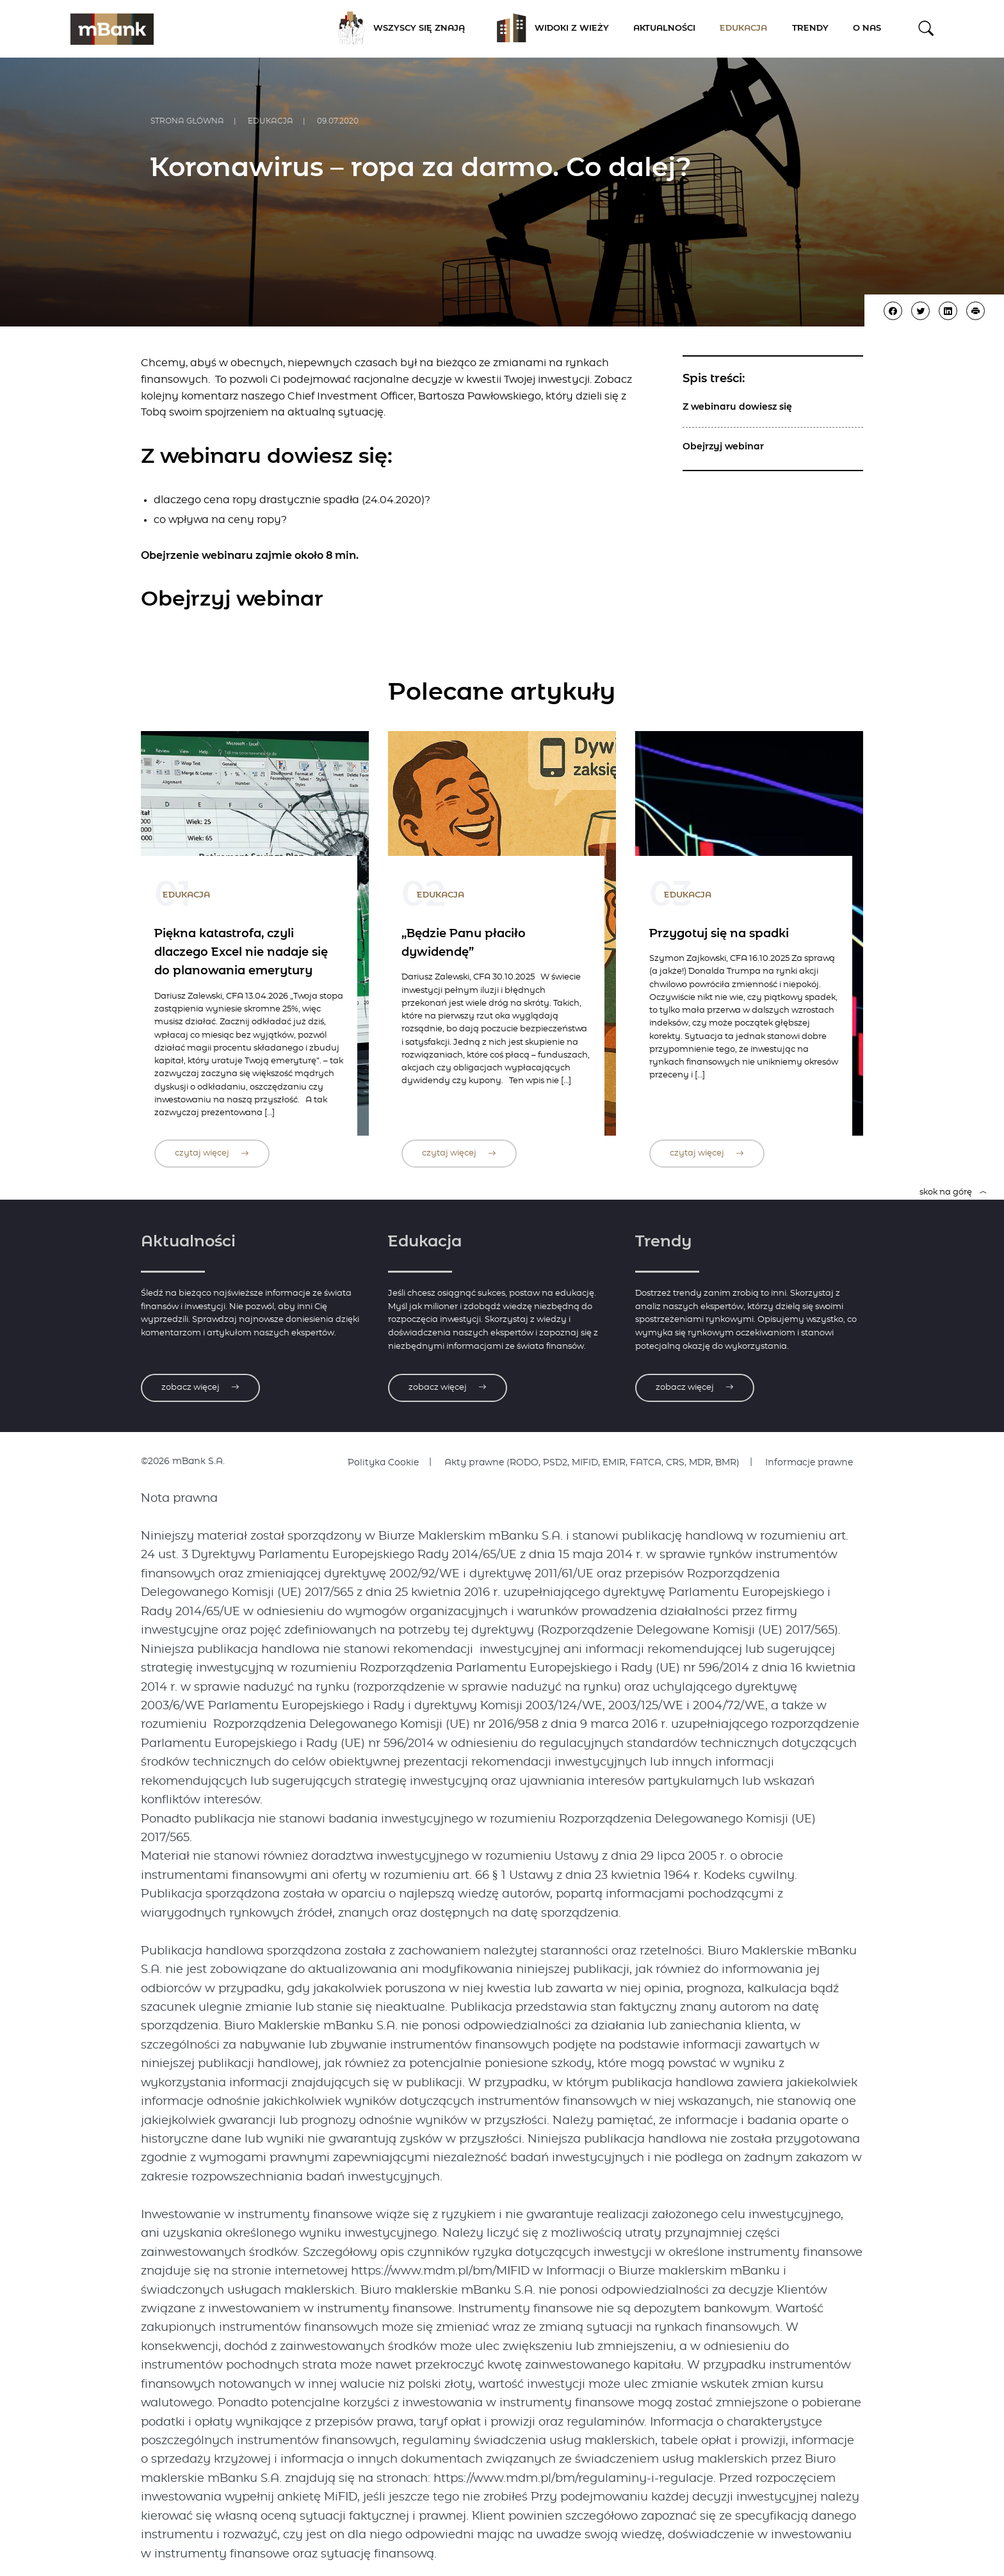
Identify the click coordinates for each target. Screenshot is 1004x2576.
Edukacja (743, 28)
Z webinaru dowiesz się (737, 407)
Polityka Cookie (383, 1462)
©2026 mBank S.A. (183, 1461)
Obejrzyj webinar (723, 446)
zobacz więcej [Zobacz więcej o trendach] (695, 1387)
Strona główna (187, 121)
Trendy (810, 28)
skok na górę (953, 1192)
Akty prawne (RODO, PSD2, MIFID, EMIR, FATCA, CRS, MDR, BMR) (592, 1462)
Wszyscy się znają (396, 28)
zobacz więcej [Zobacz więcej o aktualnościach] (200, 1387)
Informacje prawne (809, 1462)
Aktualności (664, 28)
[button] (926, 28)
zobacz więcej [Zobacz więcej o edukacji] (448, 1387)
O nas (867, 28)
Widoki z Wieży (549, 28)
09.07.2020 (338, 121)
